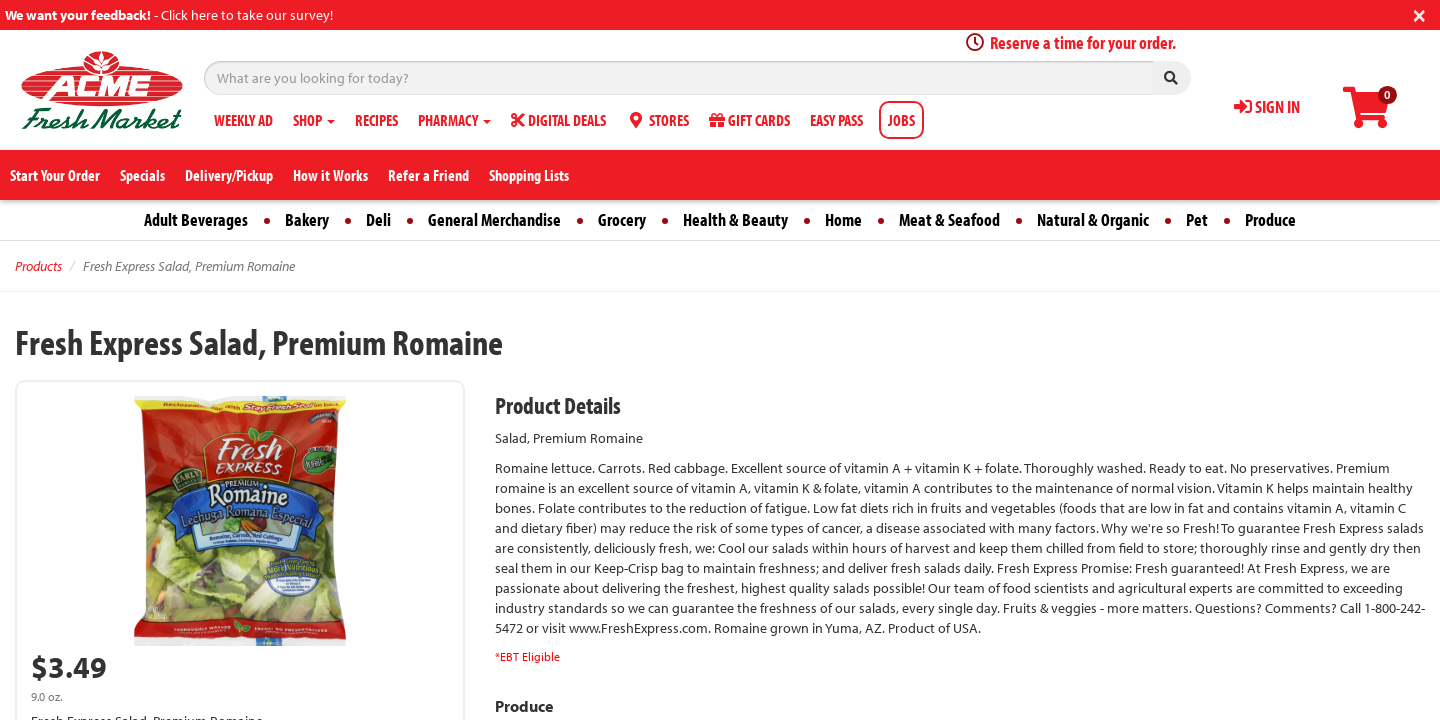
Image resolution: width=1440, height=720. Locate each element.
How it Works (330, 175)
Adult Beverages (196, 219)
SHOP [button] (314, 120)
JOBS (901, 120)
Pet (1197, 219)
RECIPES (376, 120)
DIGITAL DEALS (558, 120)
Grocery (622, 219)
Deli (378, 219)
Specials (142, 175)
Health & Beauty (735, 219)
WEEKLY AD (243, 120)
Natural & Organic (1093, 219)
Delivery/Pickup (229, 175)
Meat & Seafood (949, 219)
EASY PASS (836, 120)
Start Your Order (55, 175)
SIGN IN (1267, 106)
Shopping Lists (529, 175)
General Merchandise (494, 219)
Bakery (307, 219)
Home (843, 219)
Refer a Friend (428, 175)
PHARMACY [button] (454, 120)
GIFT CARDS (749, 120)
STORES (657, 120)
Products (38, 266)
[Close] (1419, 13)
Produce (1270, 219)
